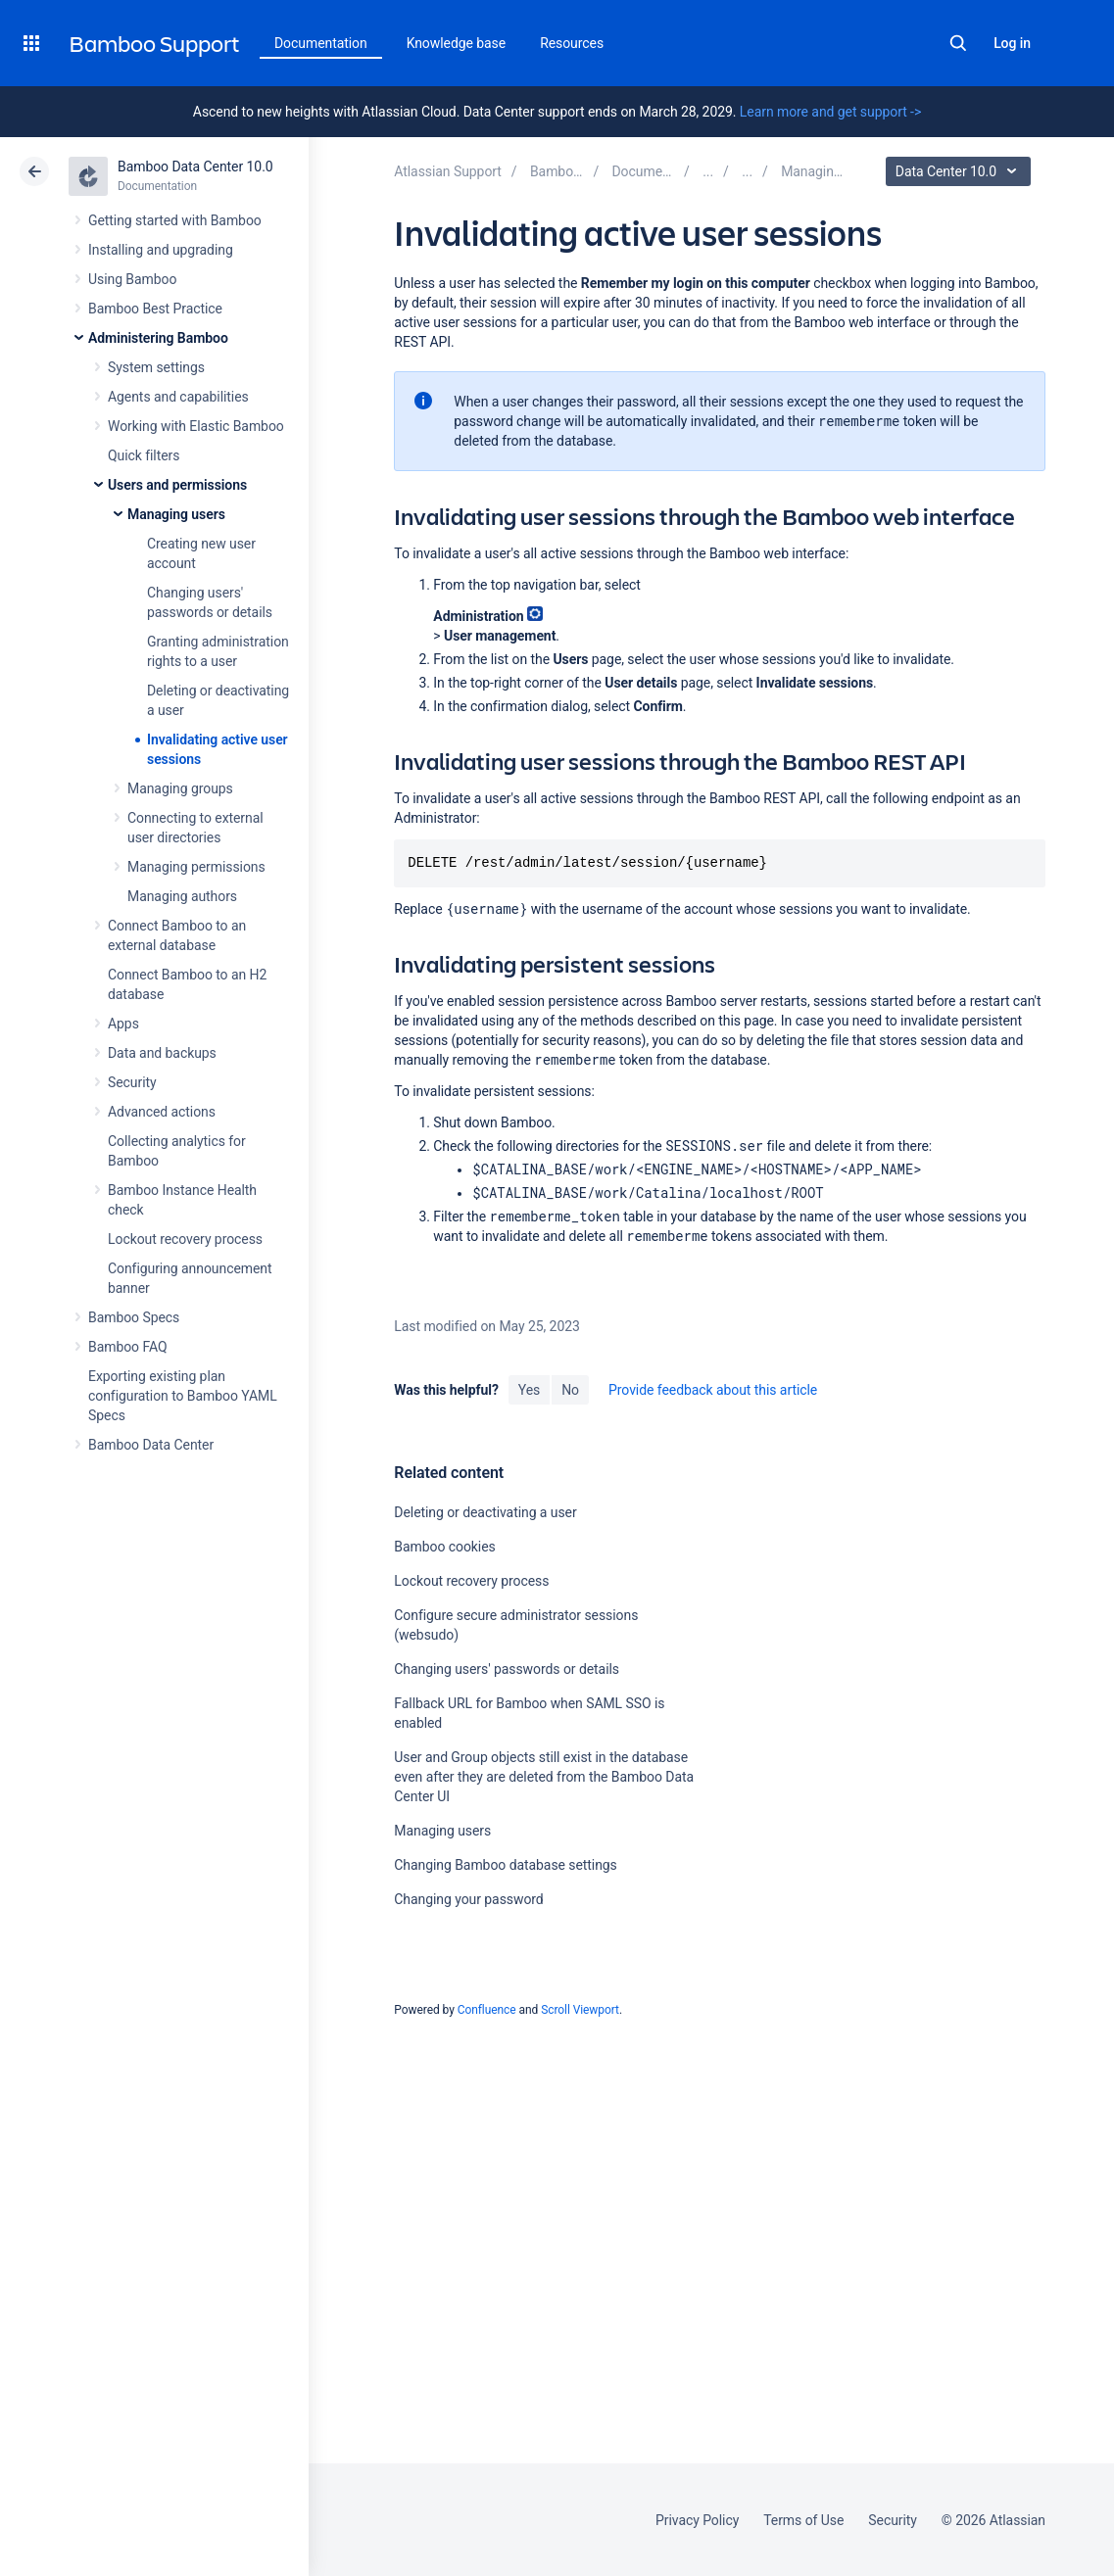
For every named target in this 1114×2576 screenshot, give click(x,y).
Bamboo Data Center (151, 1445)
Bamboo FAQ (127, 1347)
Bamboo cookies (444, 1546)
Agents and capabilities (178, 397)
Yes (529, 1390)
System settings (156, 367)
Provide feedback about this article (712, 1390)
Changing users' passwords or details (506, 1669)
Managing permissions (196, 867)
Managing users (176, 514)
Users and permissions (177, 485)
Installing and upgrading (160, 250)
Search (958, 43)
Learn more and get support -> (830, 111)
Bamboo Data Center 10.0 (195, 166)
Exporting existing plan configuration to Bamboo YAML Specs (182, 1395)
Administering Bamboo (158, 338)
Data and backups (162, 1053)
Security (132, 1082)
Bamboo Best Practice (155, 308)
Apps (123, 1023)
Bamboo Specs (133, 1317)
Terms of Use (803, 2520)
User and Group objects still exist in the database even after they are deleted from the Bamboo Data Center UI (544, 1776)
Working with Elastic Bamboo (196, 426)
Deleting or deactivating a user (485, 1512)
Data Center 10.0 (961, 171)
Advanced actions (162, 1112)
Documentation (320, 43)
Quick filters (143, 455)
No (570, 1390)
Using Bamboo (132, 279)
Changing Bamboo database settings (505, 1865)
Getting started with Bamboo (175, 220)
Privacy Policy (697, 2520)
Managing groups (180, 788)
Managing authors (182, 896)
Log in (1012, 43)
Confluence (487, 2010)
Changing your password (468, 1899)
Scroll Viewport (580, 2010)
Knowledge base (457, 43)
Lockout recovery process (185, 1239)
